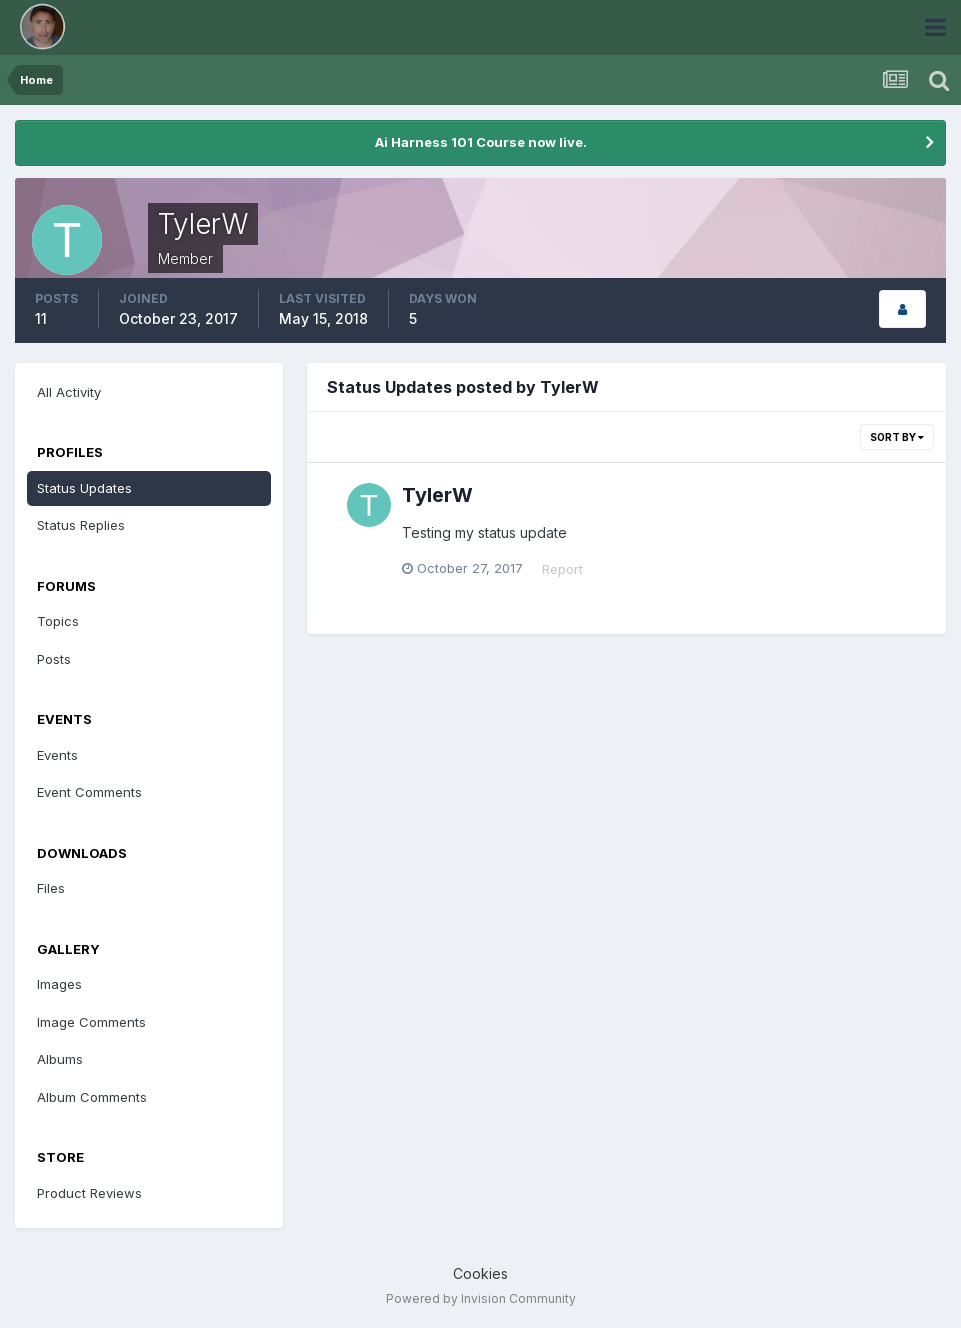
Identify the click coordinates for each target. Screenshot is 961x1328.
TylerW (437, 495)
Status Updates (84, 488)
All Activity (69, 392)
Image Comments (91, 1022)
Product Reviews (89, 1193)
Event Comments (89, 792)
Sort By (897, 437)
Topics (58, 621)
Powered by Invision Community (481, 1298)
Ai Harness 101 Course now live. (481, 142)
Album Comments (92, 1097)
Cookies (480, 1273)
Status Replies (81, 525)
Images (59, 984)
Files (51, 888)
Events (57, 755)
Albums (60, 1059)
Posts (54, 659)
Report (562, 569)
